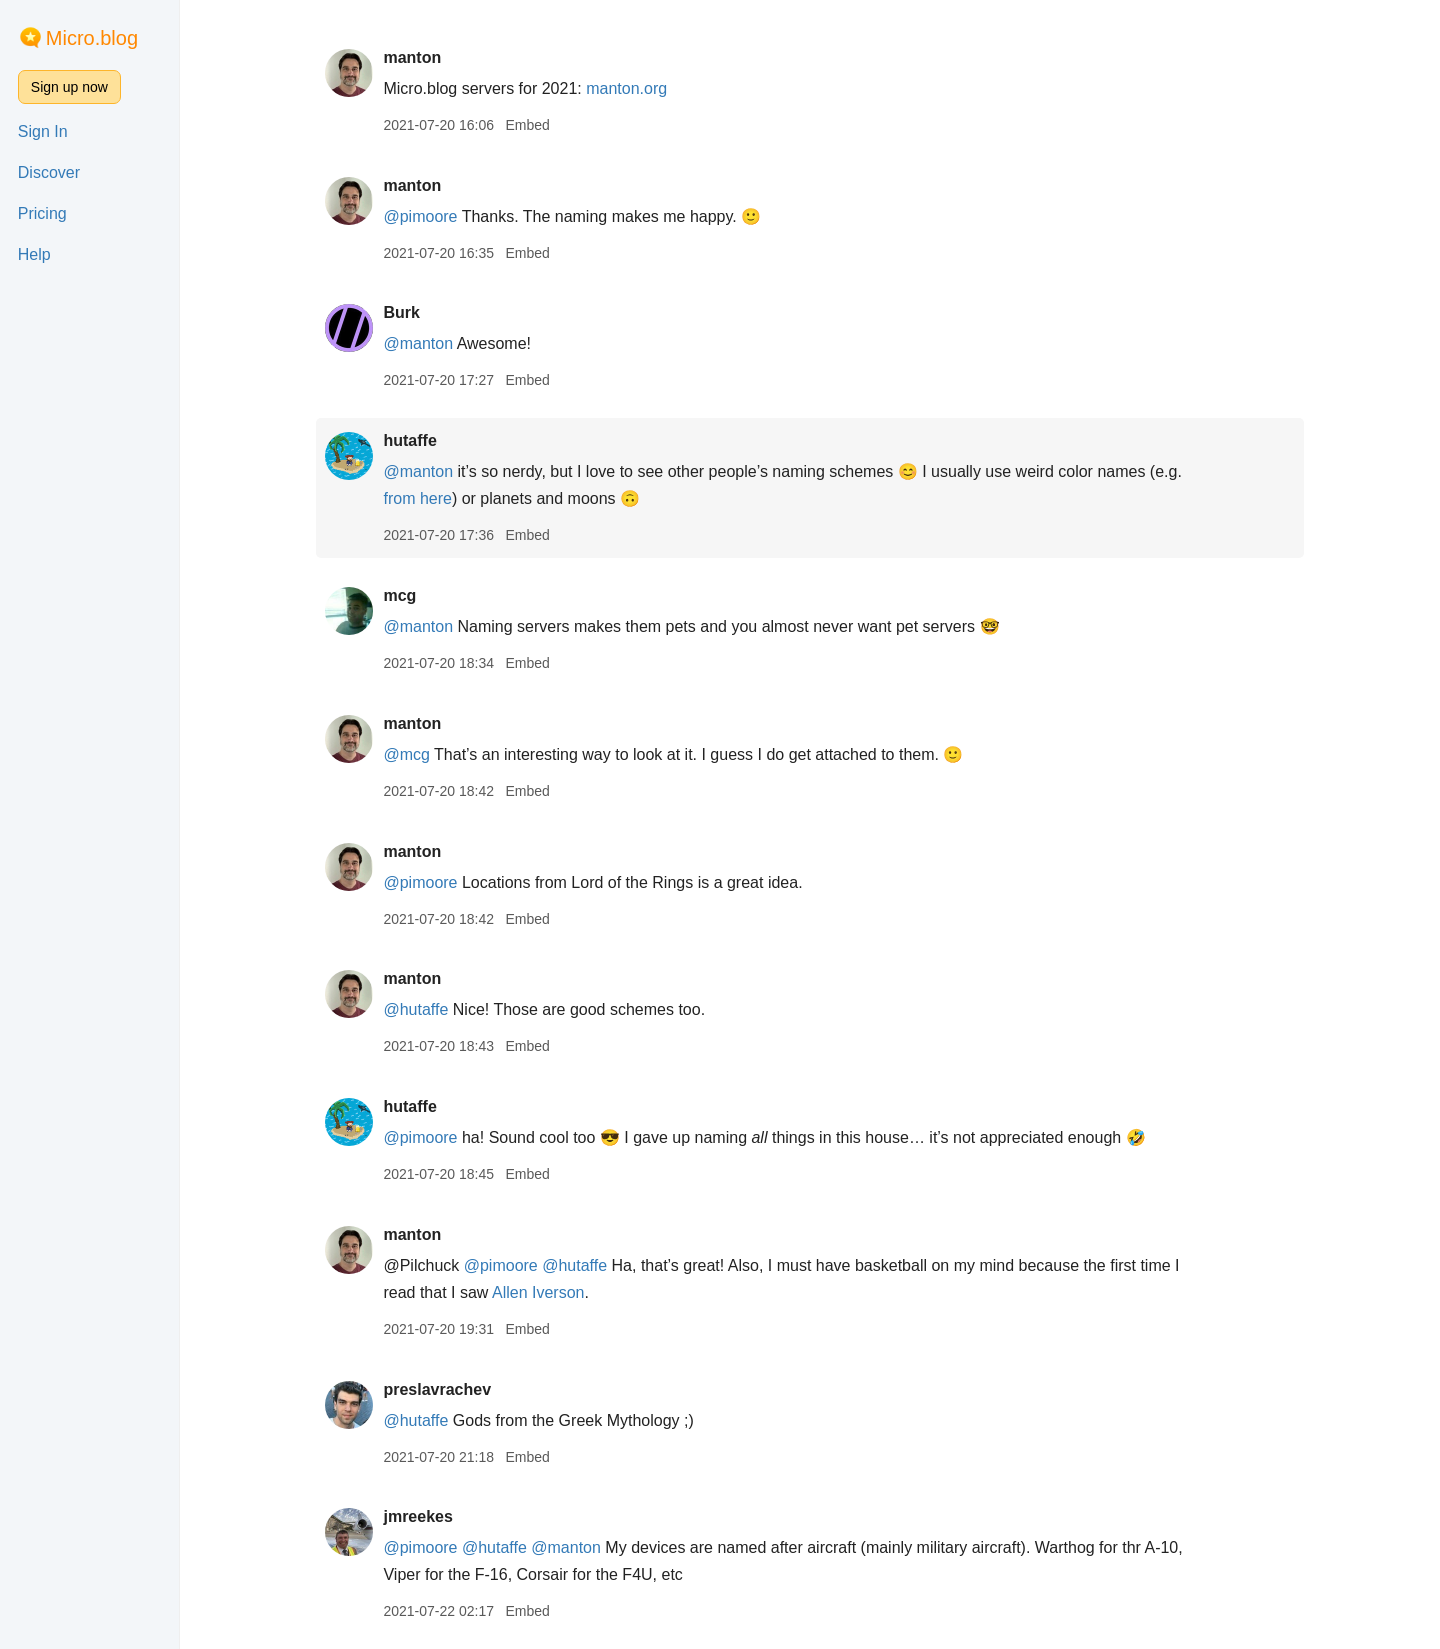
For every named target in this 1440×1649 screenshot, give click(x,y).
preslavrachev (437, 1389)
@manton (418, 343)
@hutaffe (415, 1009)
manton (412, 57)
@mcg (406, 754)
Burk (401, 312)
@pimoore (420, 216)
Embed (527, 125)
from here (417, 498)
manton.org (626, 88)
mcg (399, 595)
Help (34, 254)
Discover (49, 172)
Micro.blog (92, 38)
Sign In (43, 131)
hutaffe (409, 440)
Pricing (42, 213)
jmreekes (417, 1516)
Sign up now (69, 87)
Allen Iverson (538, 1292)
